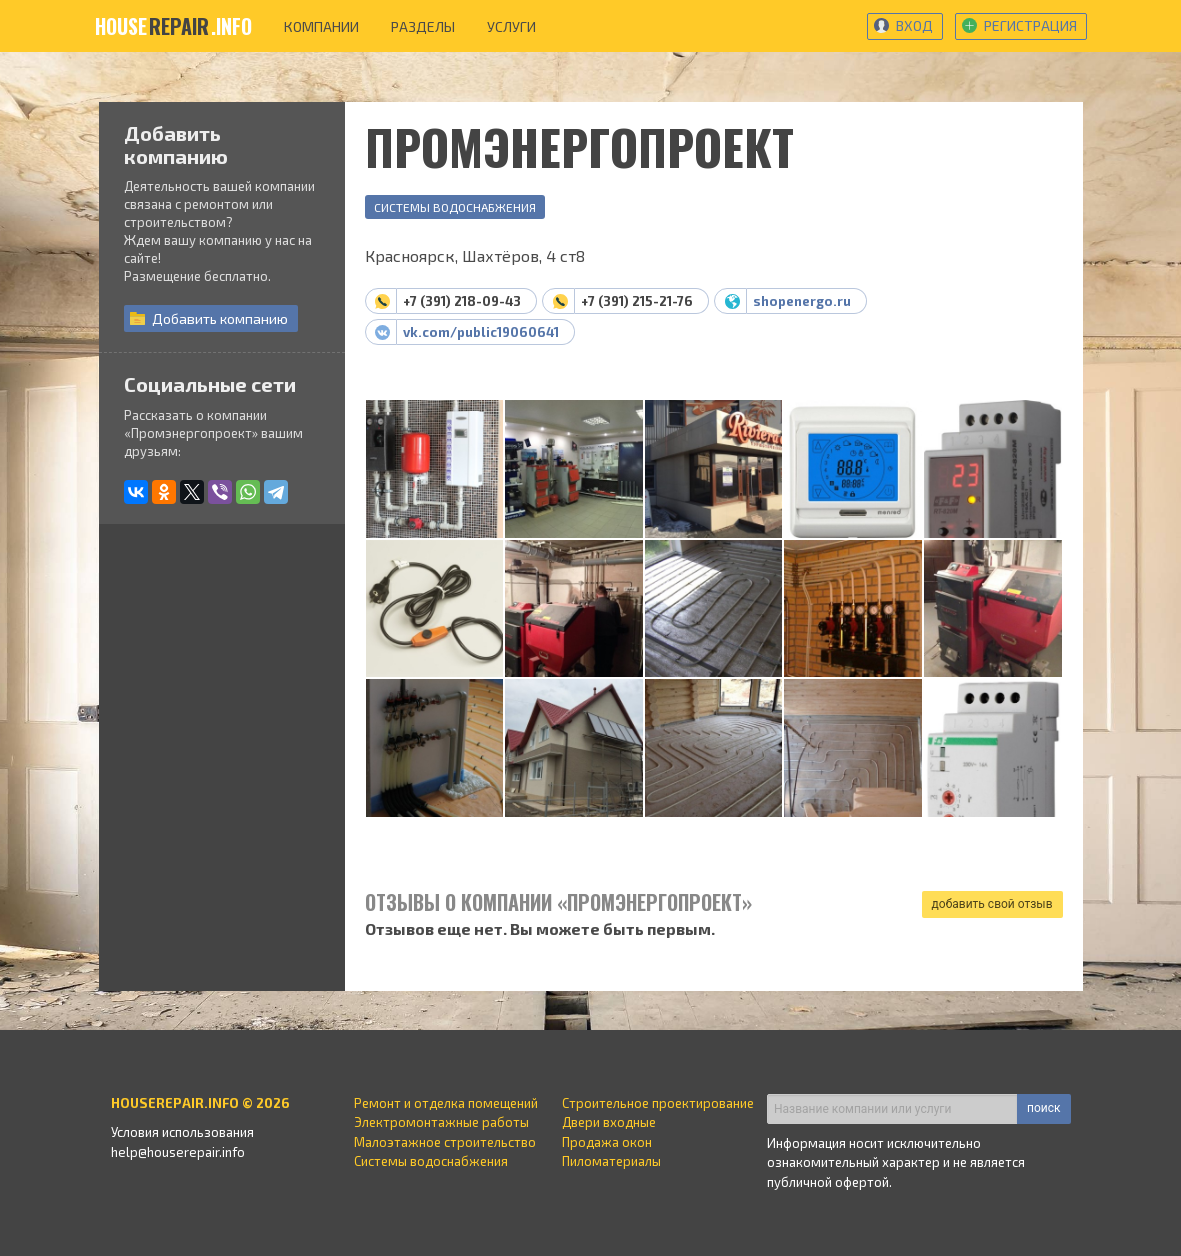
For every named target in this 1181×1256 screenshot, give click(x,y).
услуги (511, 26)
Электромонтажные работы (441, 1122)
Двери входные (609, 1122)
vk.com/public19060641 (481, 332)
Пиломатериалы (611, 1161)
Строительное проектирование (658, 1103)
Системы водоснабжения (455, 207)
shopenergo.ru (802, 301)
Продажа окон (607, 1142)
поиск (1043, 1108)
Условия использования (182, 1132)
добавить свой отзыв (992, 904)
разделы (423, 26)
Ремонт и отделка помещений (446, 1103)
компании (321, 26)
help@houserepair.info (178, 1152)
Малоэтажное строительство (445, 1142)
